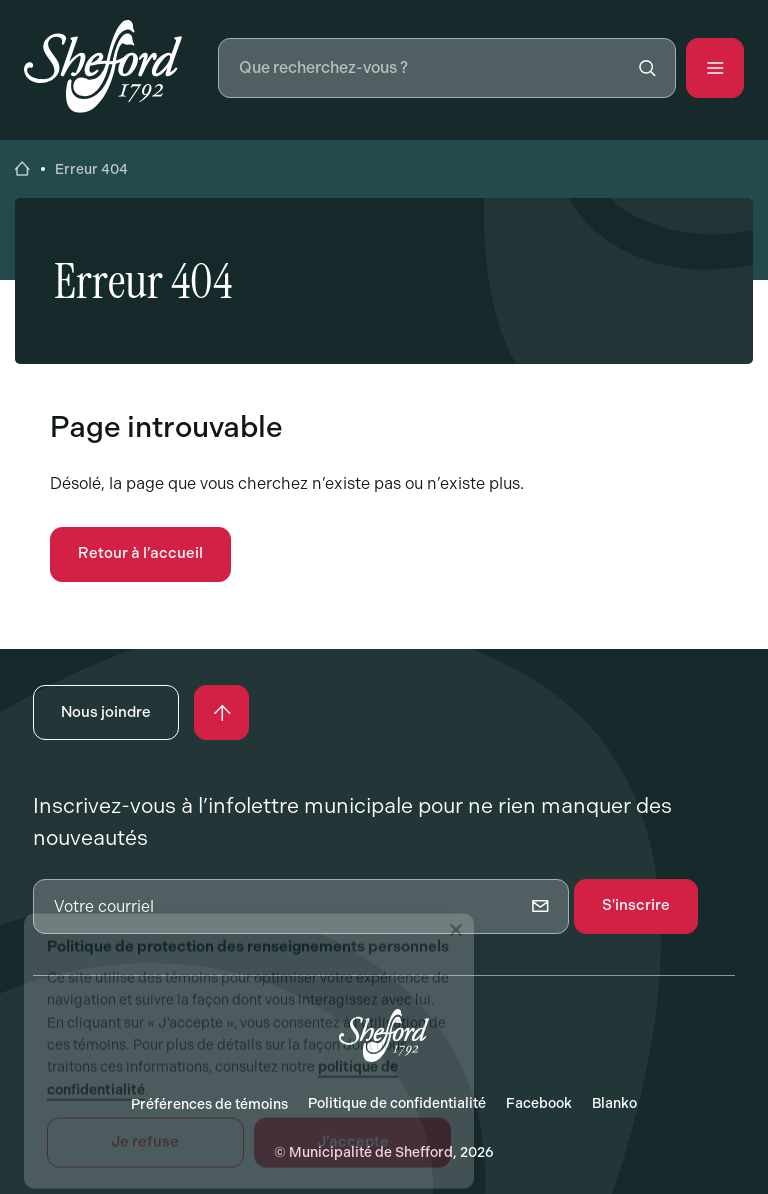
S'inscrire (636, 905)
